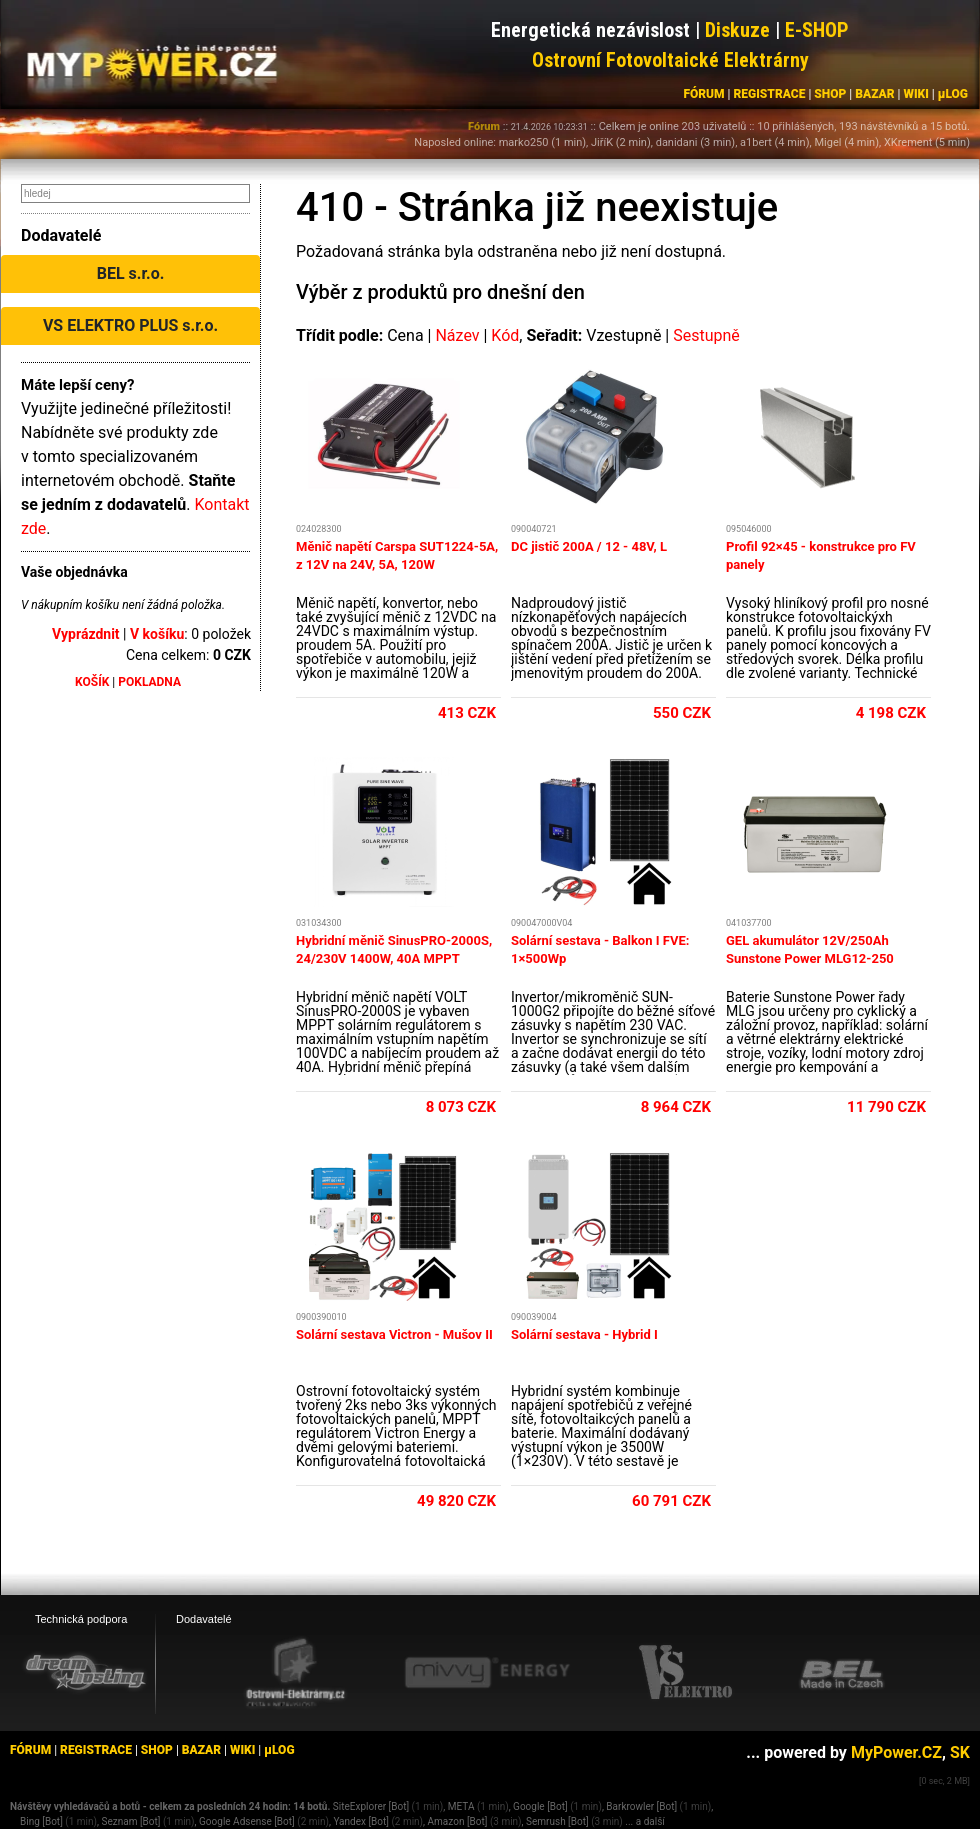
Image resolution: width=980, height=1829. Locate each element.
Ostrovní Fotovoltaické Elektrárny (670, 60)
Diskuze (737, 30)
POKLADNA (149, 682)
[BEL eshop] (842, 1673)
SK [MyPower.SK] (960, 1752)
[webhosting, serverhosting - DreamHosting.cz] (85, 1672)
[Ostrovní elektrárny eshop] (296, 1674)
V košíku (157, 634)
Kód (505, 335)
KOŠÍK (92, 682)
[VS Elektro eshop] (686, 1673)
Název (457, 335)
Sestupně (706, 335)
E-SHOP (817, 30)
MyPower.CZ (896, 1752)
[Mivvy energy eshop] (487, 1672)
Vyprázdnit (86, 634)
